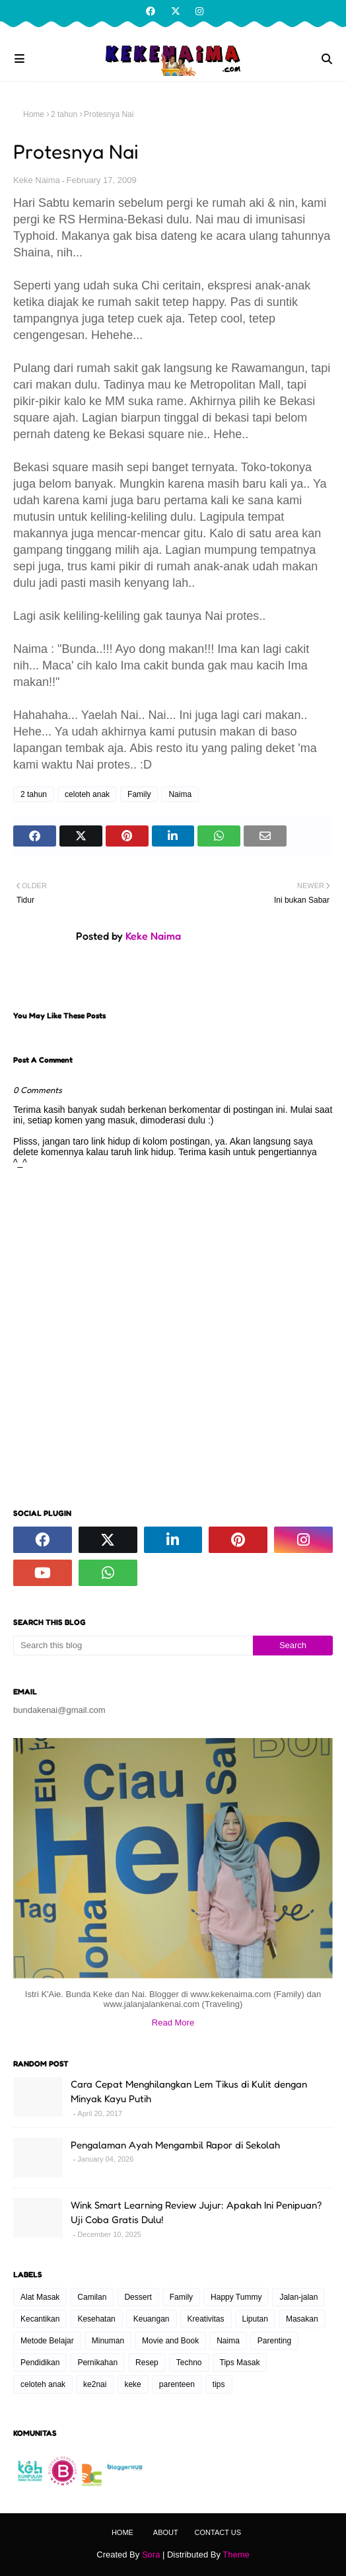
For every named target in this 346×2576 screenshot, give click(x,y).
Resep (146, 2362)
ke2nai (94, 2384)
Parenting (274, 2340)
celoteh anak (87, 794)
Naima (179, 794)
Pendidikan (39, 2362)
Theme (236, 2554)
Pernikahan (97, 2362)
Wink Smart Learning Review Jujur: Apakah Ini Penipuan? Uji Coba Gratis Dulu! (196, 2212)
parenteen (177, 2384)
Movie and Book (170, 2340)
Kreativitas (206, 2319)
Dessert (137, 2297)
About (165, 2532)
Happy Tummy (236, 2297)
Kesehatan (96, 2319)
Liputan (255, 2319)
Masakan (302, 2319)
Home (33, 114)
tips (219, 2384)
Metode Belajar (47, 2340)
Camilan (91, 2297)
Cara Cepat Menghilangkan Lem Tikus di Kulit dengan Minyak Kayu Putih (189, 2091)
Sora (151, 2554)
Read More (173, 2022)
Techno (189, 2362)
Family (139, 794)
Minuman (108, 2340)
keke (132, 2384)
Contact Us (218, 2532)
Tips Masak (240, 2362)
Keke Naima (36, 180)
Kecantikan (39, 2319)
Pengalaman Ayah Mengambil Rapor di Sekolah (175, 2145)
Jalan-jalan (298, 2297)
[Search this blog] (133, 1645)
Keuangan (151, 2319)
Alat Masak (39, 2297)
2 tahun (64, 114)
